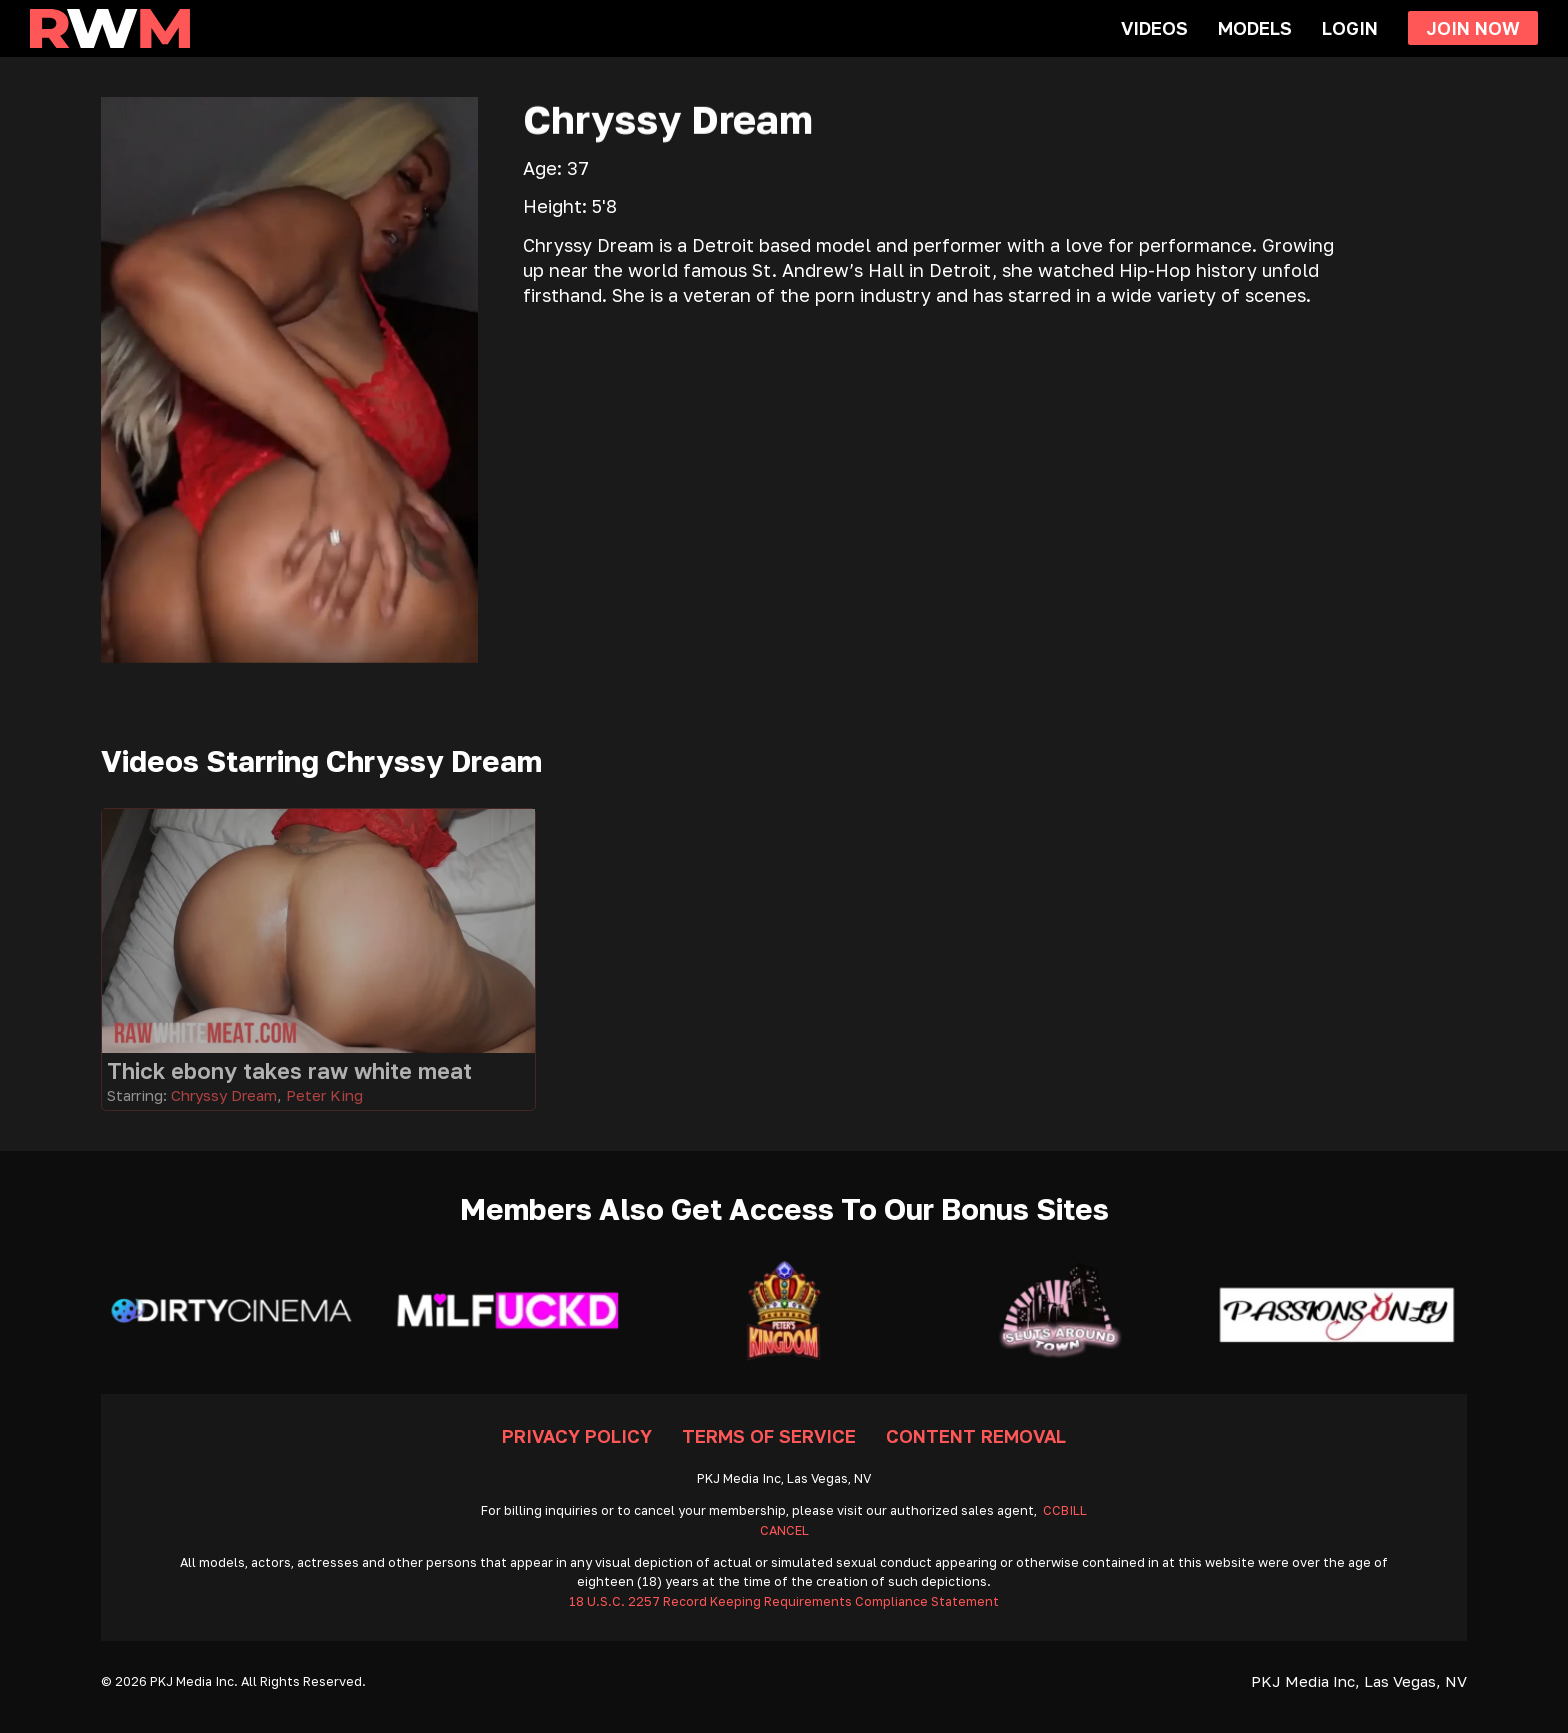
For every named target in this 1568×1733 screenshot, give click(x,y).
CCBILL (1065, 1510)
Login (1350, 28)
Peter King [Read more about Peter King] (324, 1095)
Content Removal (976, 1436)
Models (1255, 28)
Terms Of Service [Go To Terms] (769, 1436)
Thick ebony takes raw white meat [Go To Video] (289, 1070)
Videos (1154, 28)
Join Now (1473, 28)
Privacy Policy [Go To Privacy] (577, 1436)
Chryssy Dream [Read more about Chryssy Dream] (224, 1095)
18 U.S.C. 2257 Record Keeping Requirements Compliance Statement (784, 1601)
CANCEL (784, 1530)
